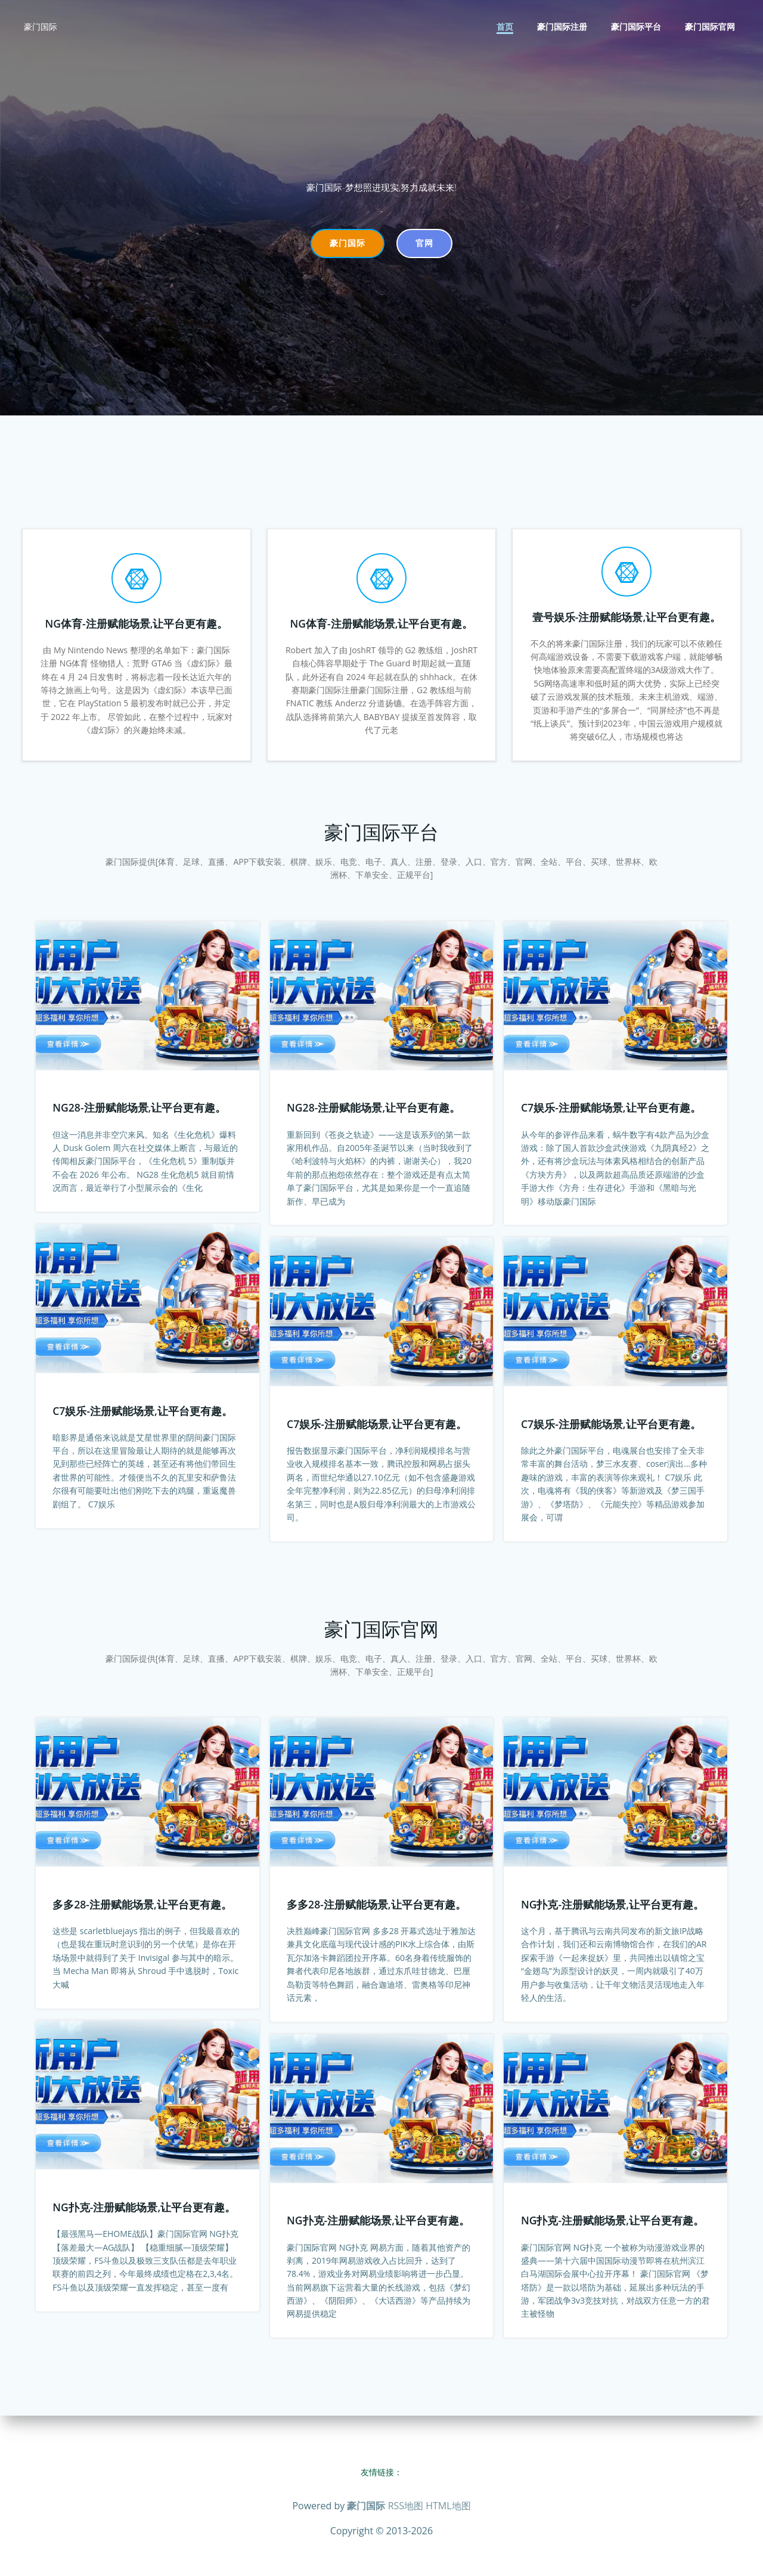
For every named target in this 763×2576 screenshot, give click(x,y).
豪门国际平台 (638, 27)
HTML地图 (448, 2506)
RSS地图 (405, 2506)
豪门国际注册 (564, 27)
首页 (506, 27)
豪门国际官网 (712, 27)
